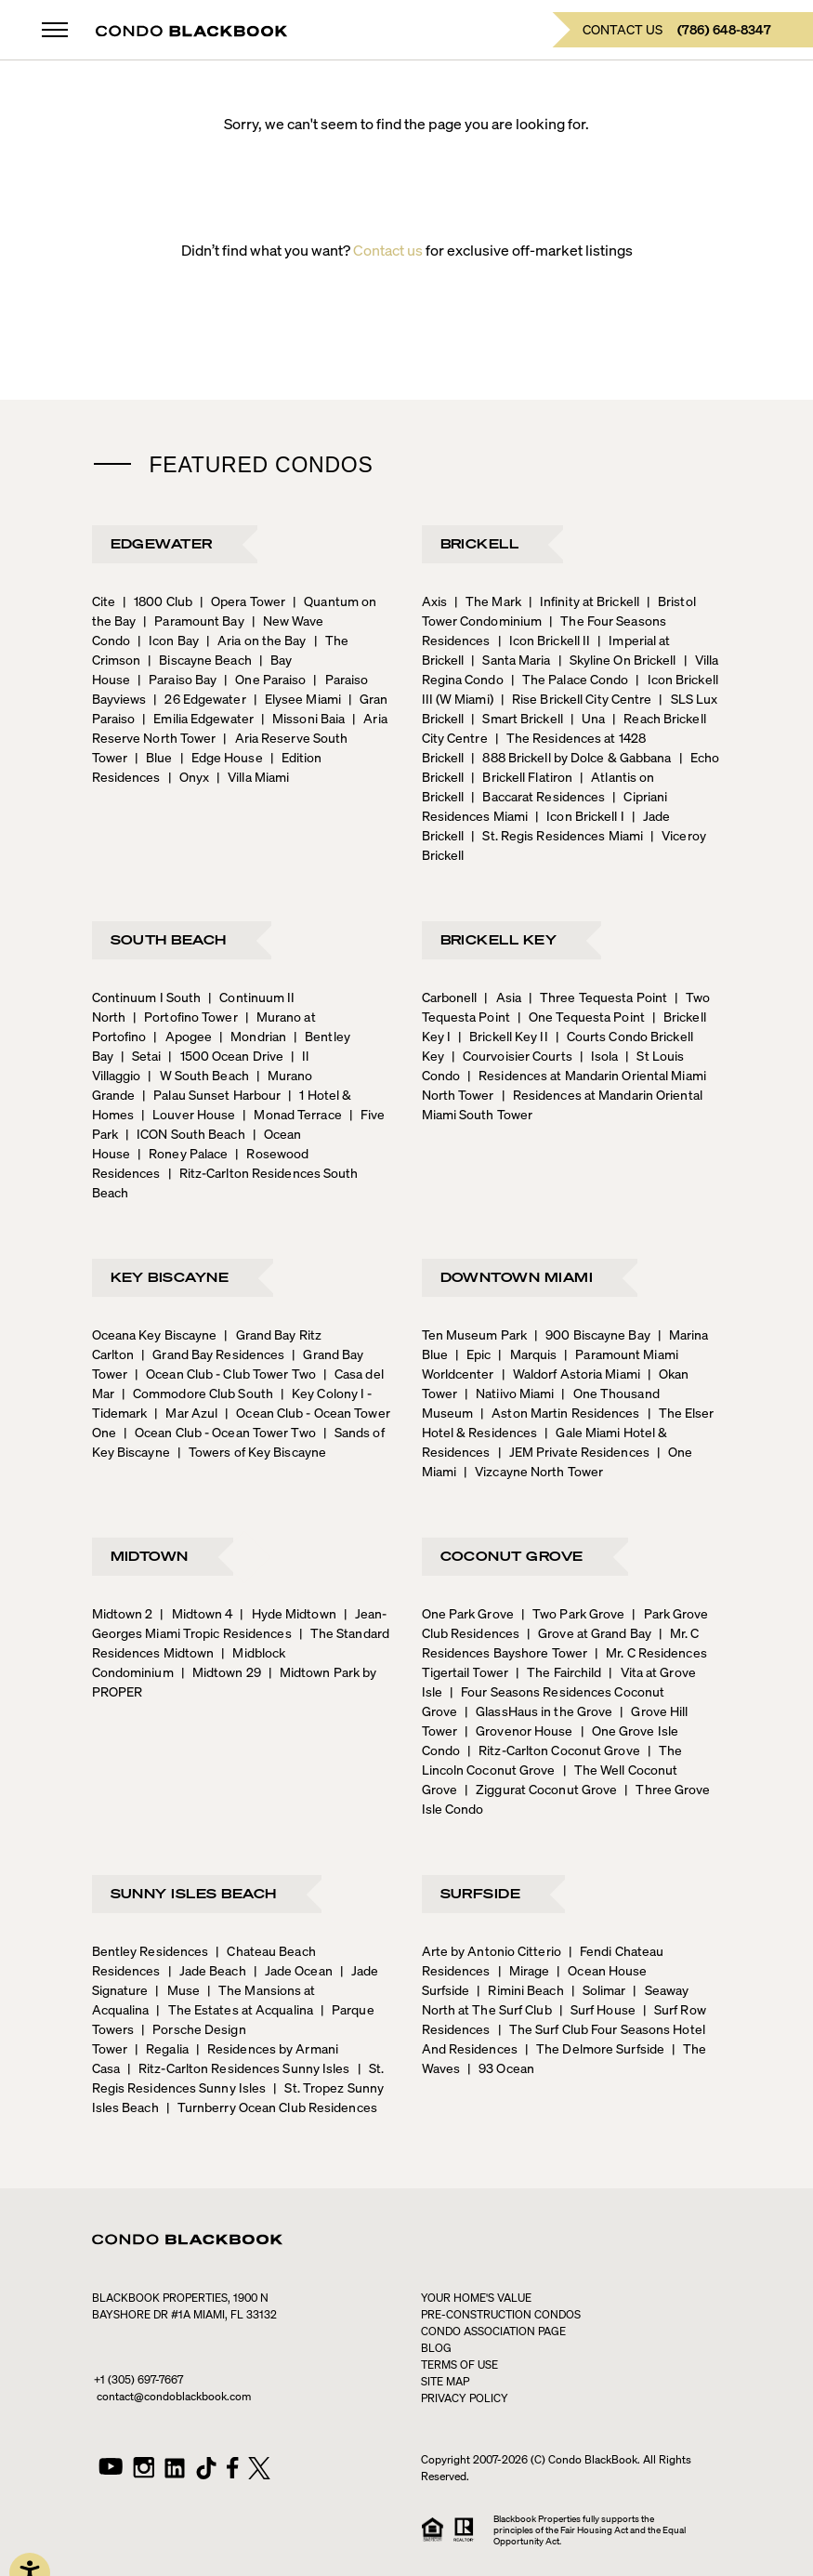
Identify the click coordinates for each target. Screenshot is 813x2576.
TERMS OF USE (459, 2364)
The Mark (487, 600)
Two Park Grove (573, 1613)
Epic (473, 1353)
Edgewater (162, 543)
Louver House (188, 1113)
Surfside (480, 1892)
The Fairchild (558, 1671)
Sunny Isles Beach (194, 1892)
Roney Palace (183, 1152)
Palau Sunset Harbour (211, 1094)
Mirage (524, 1970)
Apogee (182, 1035)
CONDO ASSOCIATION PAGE (493, 2331)
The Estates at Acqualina (234, 2009)
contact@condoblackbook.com (174, 2396)
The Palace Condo (570, 678)
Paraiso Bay (177, 678)
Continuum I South (147, 996)
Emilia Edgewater (198, 717)
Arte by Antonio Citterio (491, 1950)
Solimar (598, 1989)
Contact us (388, 249)
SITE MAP (445, 2381)
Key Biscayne (170, 1276)
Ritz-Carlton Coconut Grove (553, 1749)
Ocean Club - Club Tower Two (225, 1373)
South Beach (169, 939)
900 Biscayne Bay (592, 1334)
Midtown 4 (196, 1613)
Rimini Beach (520, 1989)
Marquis (527, 1353)
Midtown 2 (122, 1613)
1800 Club (157, 600)
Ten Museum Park (475, 1334)
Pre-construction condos (501, 2314)
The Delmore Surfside (594, 2048)
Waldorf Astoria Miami (571, 1373)
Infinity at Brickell (584, 600)
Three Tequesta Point (598, 996)
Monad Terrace (292, 1113)
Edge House (221, 756)
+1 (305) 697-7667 (138, 2379)
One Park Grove (468, 1613)
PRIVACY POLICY (464, 2398)
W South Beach (198, 1074)
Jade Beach (207, 1970)
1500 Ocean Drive (225, 1055)
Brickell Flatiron (521, 776)
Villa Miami (252, 776)
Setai (141, 1055)
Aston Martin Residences (559, 1412)
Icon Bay (168, 639)
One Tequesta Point (581, 1016)
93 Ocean (500, 2067)
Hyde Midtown (287, 1613)
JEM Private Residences (573, 1451)
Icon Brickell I (579, 815)
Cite (103, 600)
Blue (154, 756)
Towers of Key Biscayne (251, 1451)
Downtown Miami (517, 1276)
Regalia (162, 2048)
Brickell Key (498, 939)
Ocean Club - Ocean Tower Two (220, 1431)
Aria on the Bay (256, 639)
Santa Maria (510, 659)
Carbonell (450, 996)
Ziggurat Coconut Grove (541, 1788)
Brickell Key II (503, 1035)
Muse (177, 1989)
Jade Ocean (293, 1970)
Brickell (479, 543)
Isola (599, 1055)
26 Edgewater (199, 698)
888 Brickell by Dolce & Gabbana (571, 756)
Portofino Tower (185, 1016)
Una (587, 717)
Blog (436, 2348)
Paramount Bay (193, 620)
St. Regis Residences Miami (557, 834)
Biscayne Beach (200, 659)
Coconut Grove (512, 1555)
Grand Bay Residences (212, 1353)
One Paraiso (265, 678)
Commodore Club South (197, 1392)
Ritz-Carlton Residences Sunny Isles (238, 2067)
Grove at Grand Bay (589, 1632)
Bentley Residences (150, 1950)
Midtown (150, 1555)
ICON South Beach (185, 1133)
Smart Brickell (517, 717)
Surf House (597, 2009)
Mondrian (252, 1035)
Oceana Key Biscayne (154, 1334)
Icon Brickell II (544, 639)
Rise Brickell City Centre (576, 698)
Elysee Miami (297, 698)
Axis (434, 600)
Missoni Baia (303, 717)
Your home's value (476, 2298)
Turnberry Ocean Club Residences (271, 2106)
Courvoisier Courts (512, 1055)
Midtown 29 (221, 1671)
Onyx (189, 776)
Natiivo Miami (509, 1392)
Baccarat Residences (538, 795)
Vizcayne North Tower (533, 1470)
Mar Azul (185, 1412)
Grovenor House (519, 1730)
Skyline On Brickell (617, 659)
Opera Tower (242, 600)
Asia (502, 996)
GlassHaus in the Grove (538, 1710)
